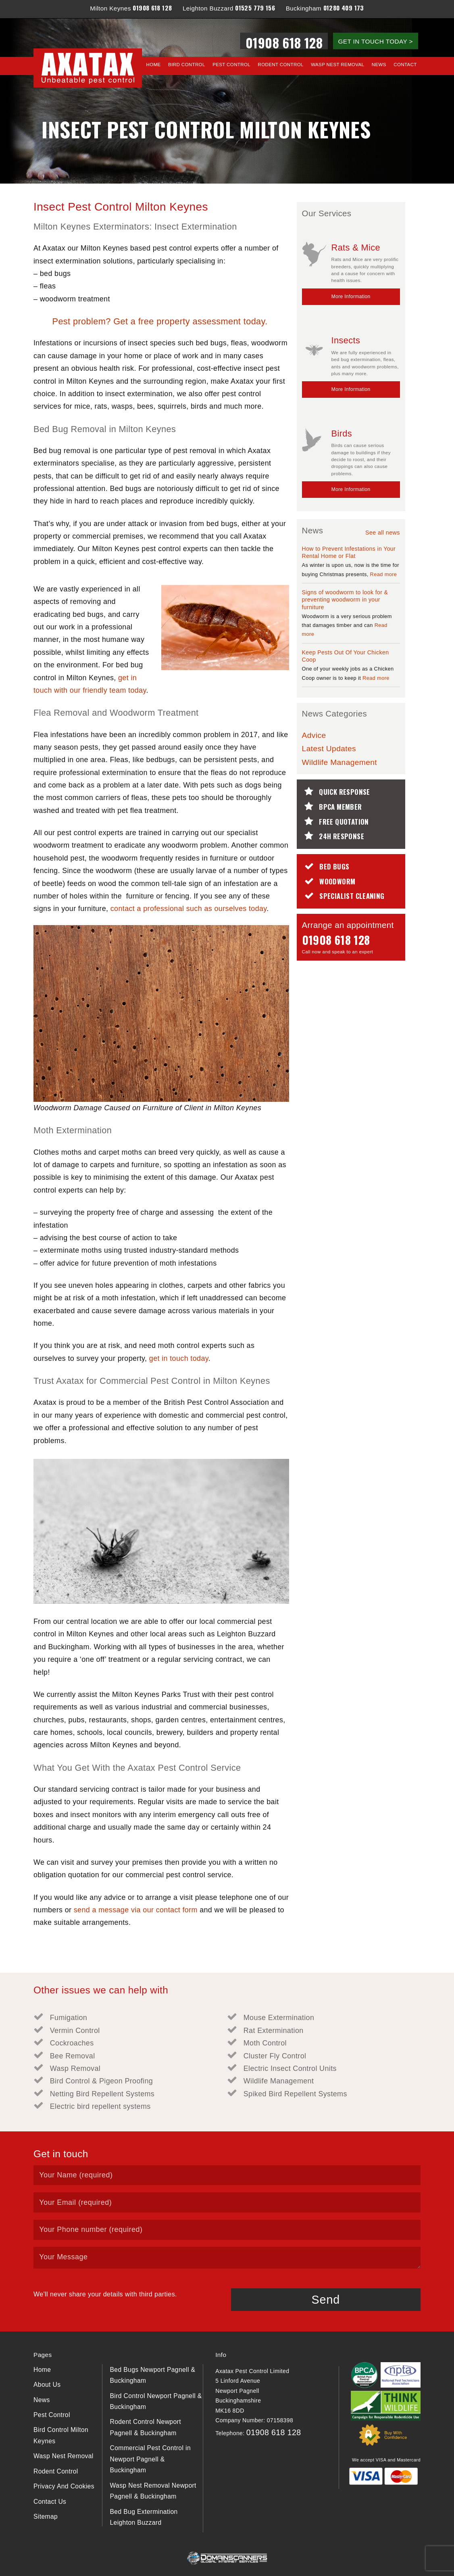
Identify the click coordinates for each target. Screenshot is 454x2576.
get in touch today (178, 1358)
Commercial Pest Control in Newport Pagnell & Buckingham (150, 2459)
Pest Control (231, 64)
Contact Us (49, 2501)
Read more (383, 574)
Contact (405, 64)
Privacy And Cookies (63, 2486)
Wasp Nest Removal (337, 64)
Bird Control (186, 64)
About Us (46, 2384)
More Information (351, 296)
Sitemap (45, 2516)
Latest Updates (329, 748)
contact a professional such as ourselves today (188, 909)
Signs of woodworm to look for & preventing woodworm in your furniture (345, 599)
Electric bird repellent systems (100, 2106)
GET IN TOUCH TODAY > (375, 41)
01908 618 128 (152, 7)
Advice (314, 735)
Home (153, 64)
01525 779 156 (255, 7)
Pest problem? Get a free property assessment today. (161, 321)
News (379, 64)
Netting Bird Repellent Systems (102, 2094)
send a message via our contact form (136, 1910)
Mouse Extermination (279, 2018)
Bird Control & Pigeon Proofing (101, 2081)
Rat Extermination (274, 2031)
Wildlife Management (339, 762)
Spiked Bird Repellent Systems (295, 2094)
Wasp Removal (75, 2068)
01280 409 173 (343, 7)
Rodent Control (281, 64)
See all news (382, 532)
